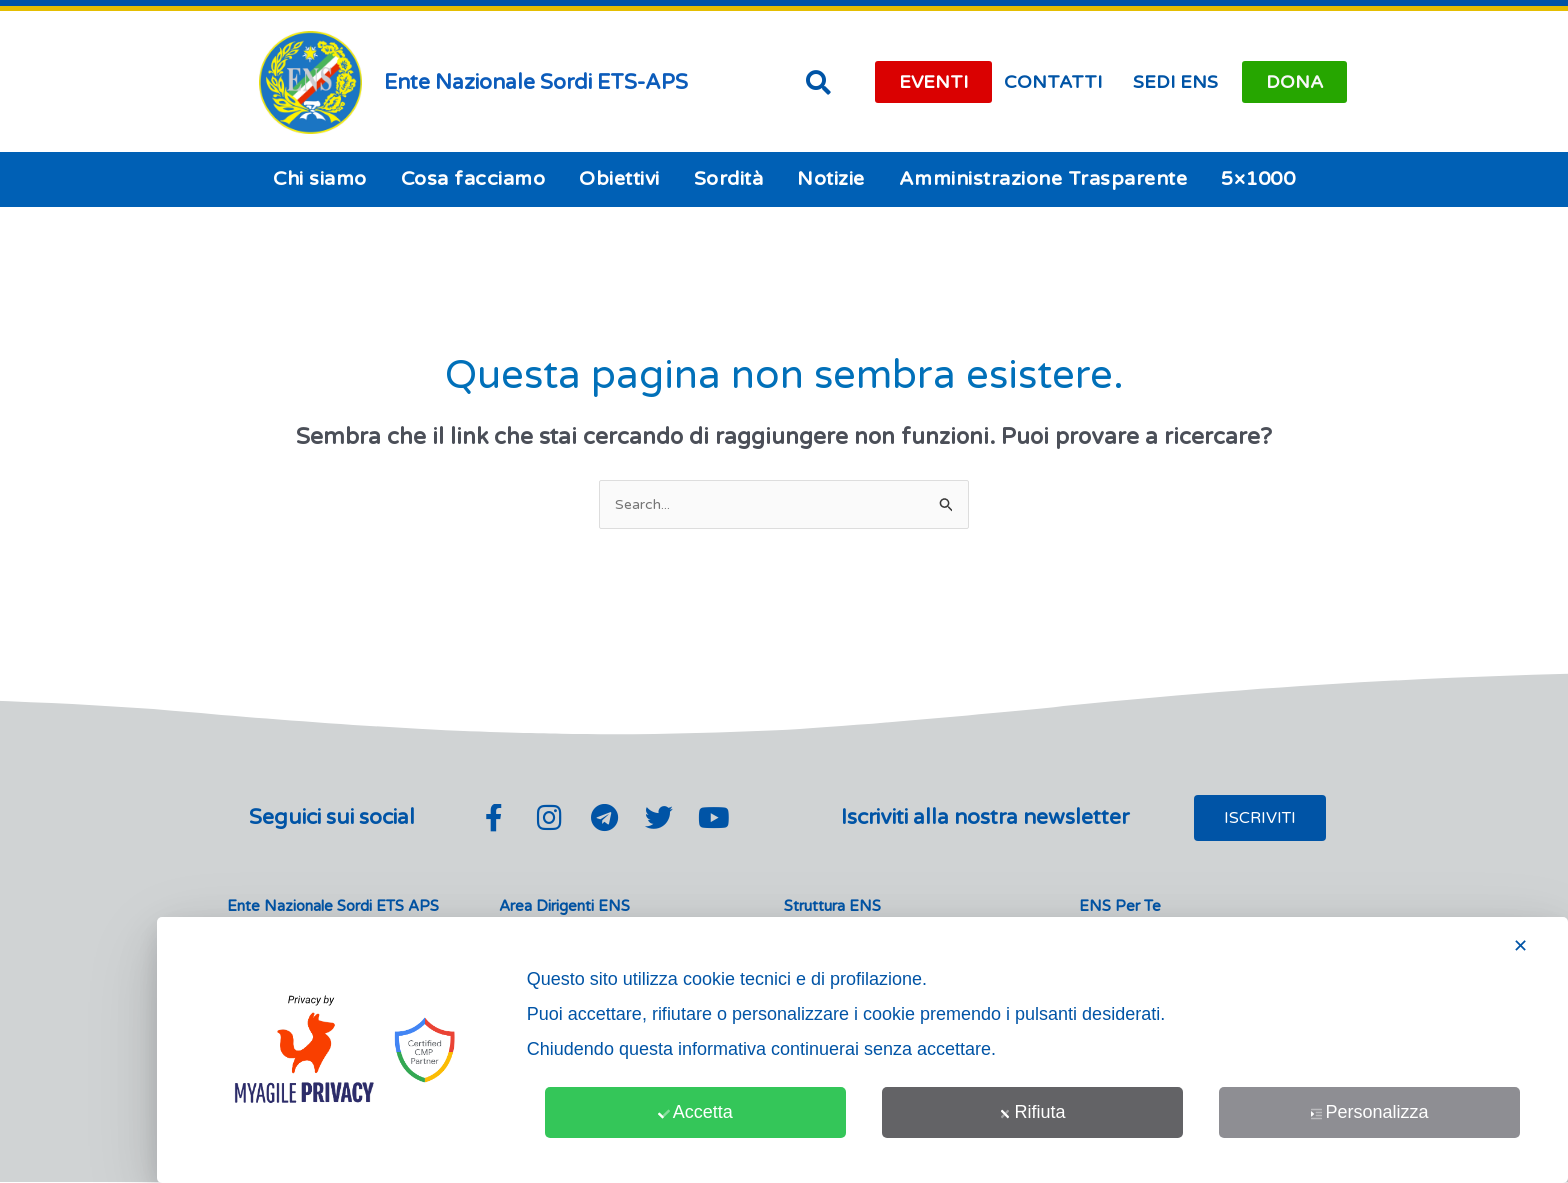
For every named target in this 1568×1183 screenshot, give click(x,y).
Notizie (831, 179)
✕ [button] (1520, 946)
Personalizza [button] (1369, 1112)
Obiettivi (619, 179)
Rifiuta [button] (1032, 1112)
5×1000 (1258, 179)
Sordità (729, 179)
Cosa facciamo (473, 179)
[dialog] (862, 1050)
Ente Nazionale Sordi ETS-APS (536, 82)
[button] (818, 82)
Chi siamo (320, 179)
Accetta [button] (695, 1112)
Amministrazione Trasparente (1043, 179)
